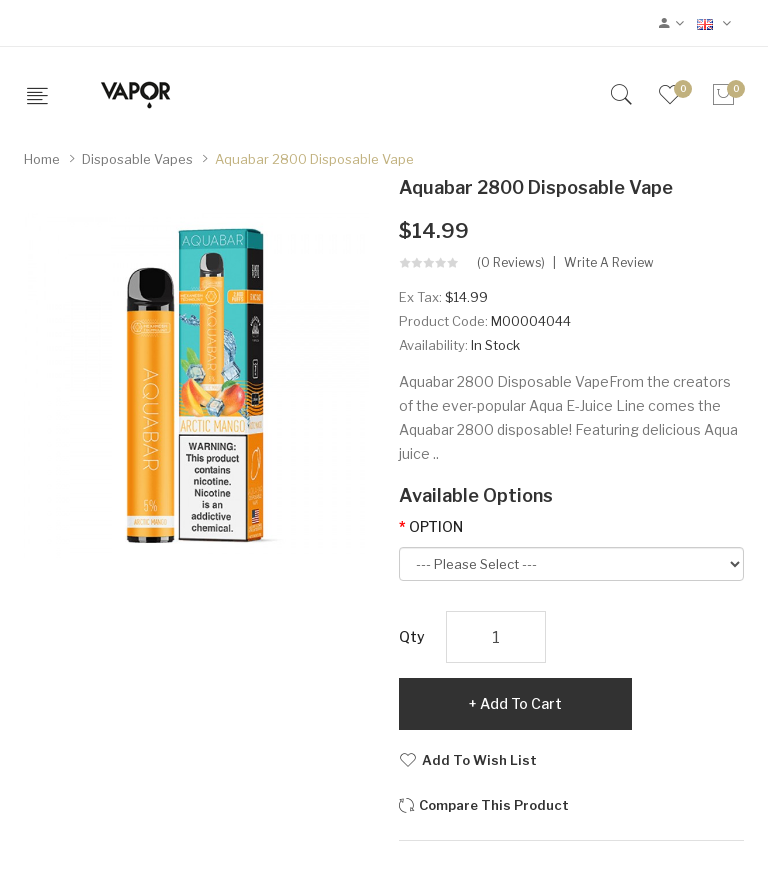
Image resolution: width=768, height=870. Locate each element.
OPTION (436, 526)
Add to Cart (521, 703)
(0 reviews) (511, 263)
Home (42, 159)
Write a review (609, 263)
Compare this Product (494, 805)
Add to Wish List (479, 760)
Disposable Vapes (137, 159)
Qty (412, 636)
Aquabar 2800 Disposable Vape (314, 159)
